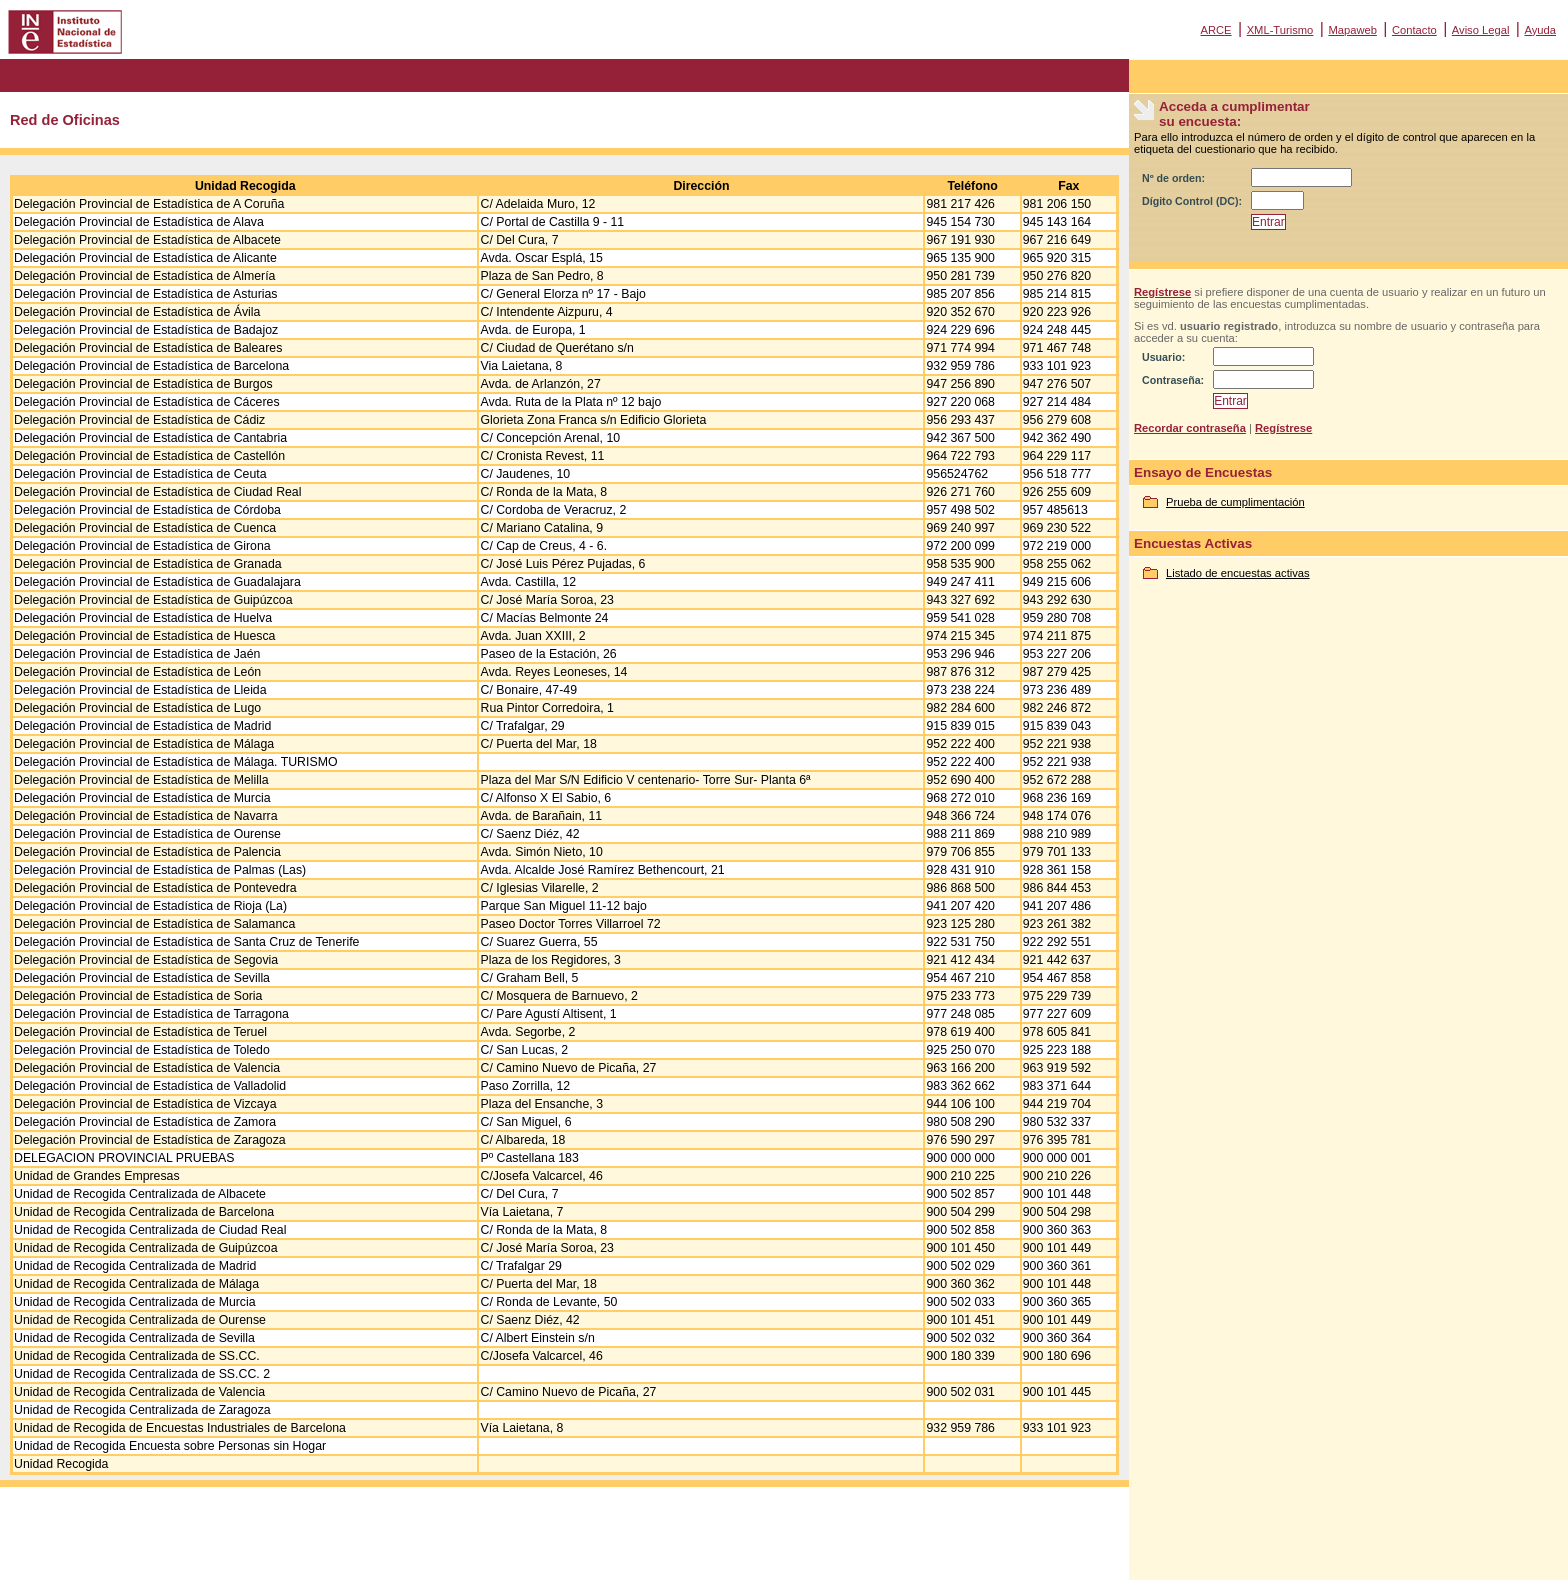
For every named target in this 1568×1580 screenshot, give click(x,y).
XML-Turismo (1280, 30)
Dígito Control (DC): (1192, 201)
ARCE (1215, 30)
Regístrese (1162, 292)
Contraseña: (1173, 380)
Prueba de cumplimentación (1235, 502)
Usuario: (1163, 357)
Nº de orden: (1173, 178)
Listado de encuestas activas (1238, 573)
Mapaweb (1352, 30)
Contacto (1414, 30)
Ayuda (1540, 30)
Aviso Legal (1481, 30)
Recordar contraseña (1190, 428)
